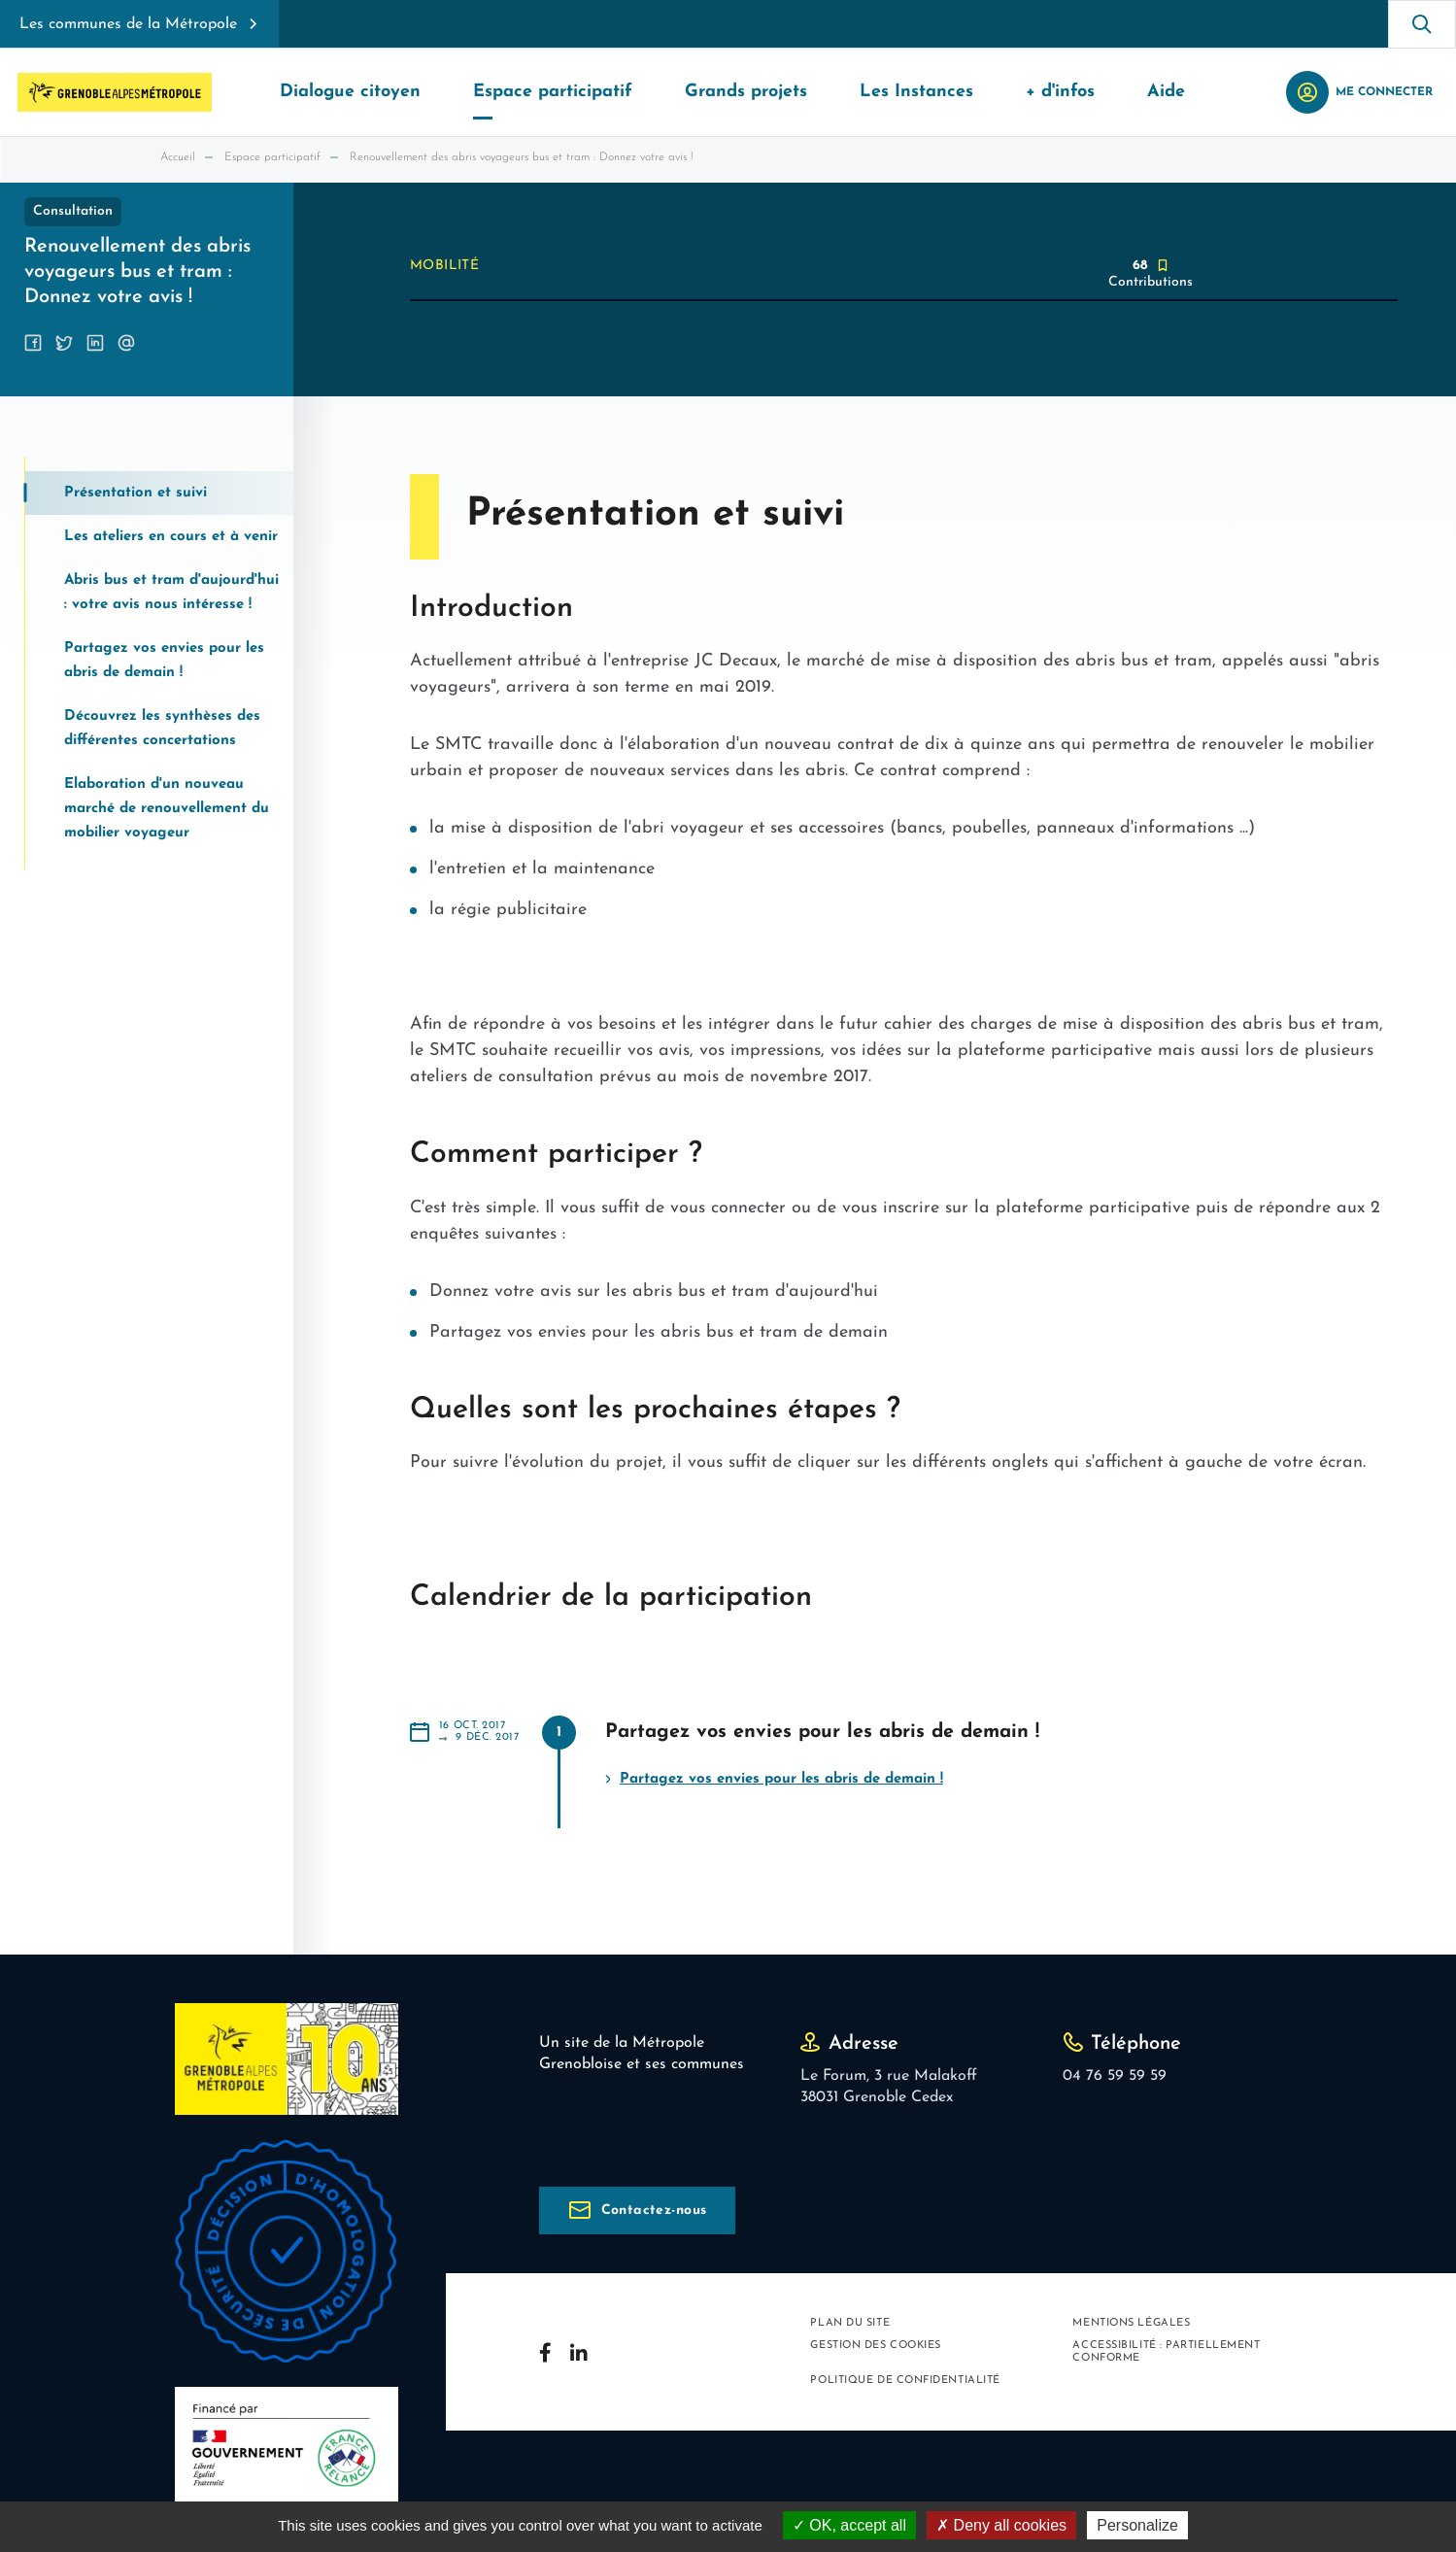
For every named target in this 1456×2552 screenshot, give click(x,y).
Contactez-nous (654, 2210)
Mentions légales (1131, 2323)
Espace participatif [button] (552, 92)
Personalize (1137, 2525)
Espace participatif (272, 157)
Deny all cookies (1001, 2525)
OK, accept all (849, 2525)
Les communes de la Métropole (128, 24)
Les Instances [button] (916, 92)
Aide (1166, 92)
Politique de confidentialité (904, 2380)
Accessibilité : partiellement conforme (1166, 2352)
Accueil (177, 157)
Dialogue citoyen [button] (350, 92)
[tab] (159, 493)
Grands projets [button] (746, 92)
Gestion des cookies (875, 2345)
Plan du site (850, 2323)
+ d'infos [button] (1060, 92)
